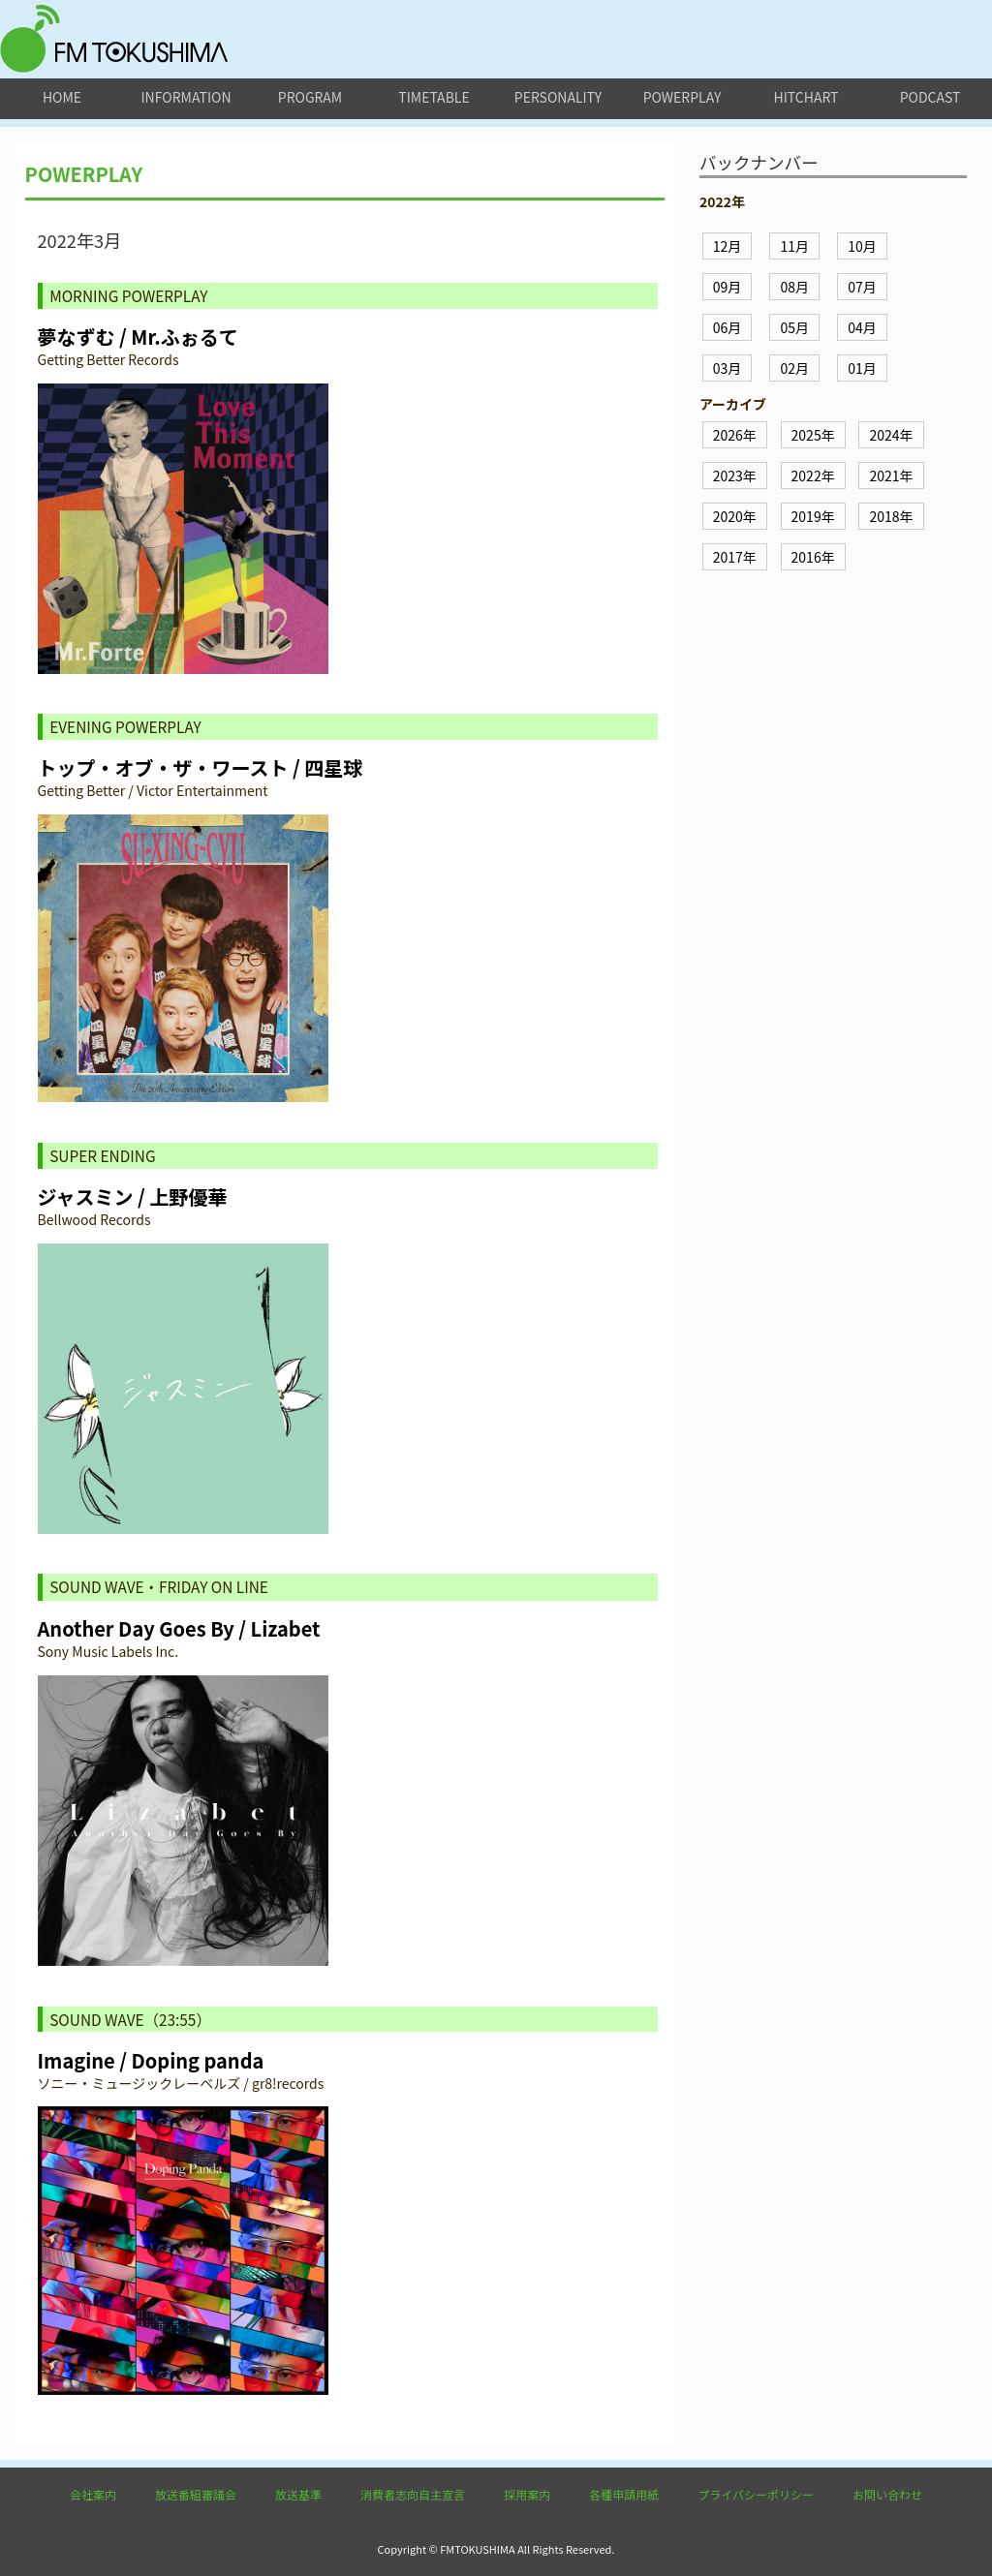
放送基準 (298, 2494)
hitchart (806, 97)
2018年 (891, 516)
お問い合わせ (887, 2494)
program (310, 97)
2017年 (735, 557)
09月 (727, 286)
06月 (727, 327)
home (62, 97)
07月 (862, 286)
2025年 (813, 435)
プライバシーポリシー (756, 2494)
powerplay (682, 97)
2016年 (813, 557)
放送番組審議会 (195, 2494)
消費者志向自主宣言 (412, 2494)
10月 (862, 246)
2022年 (813, 475)
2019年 (813, 516)
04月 (862, 327)
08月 (794, 286)
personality (558, 97)
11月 (794, 246)
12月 (727, 246)
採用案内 (527, 2494)
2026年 (735, 435)
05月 (794, 327)
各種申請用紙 (624, 2494)
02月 (794, 368)
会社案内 (93, 2494)
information (185, 97)
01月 (862, 368)
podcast (930, 97)
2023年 (735, 475)
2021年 (891, 475)
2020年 (735, 516)
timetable (433, 97)
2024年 (891, 435)
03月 (727, 368)
